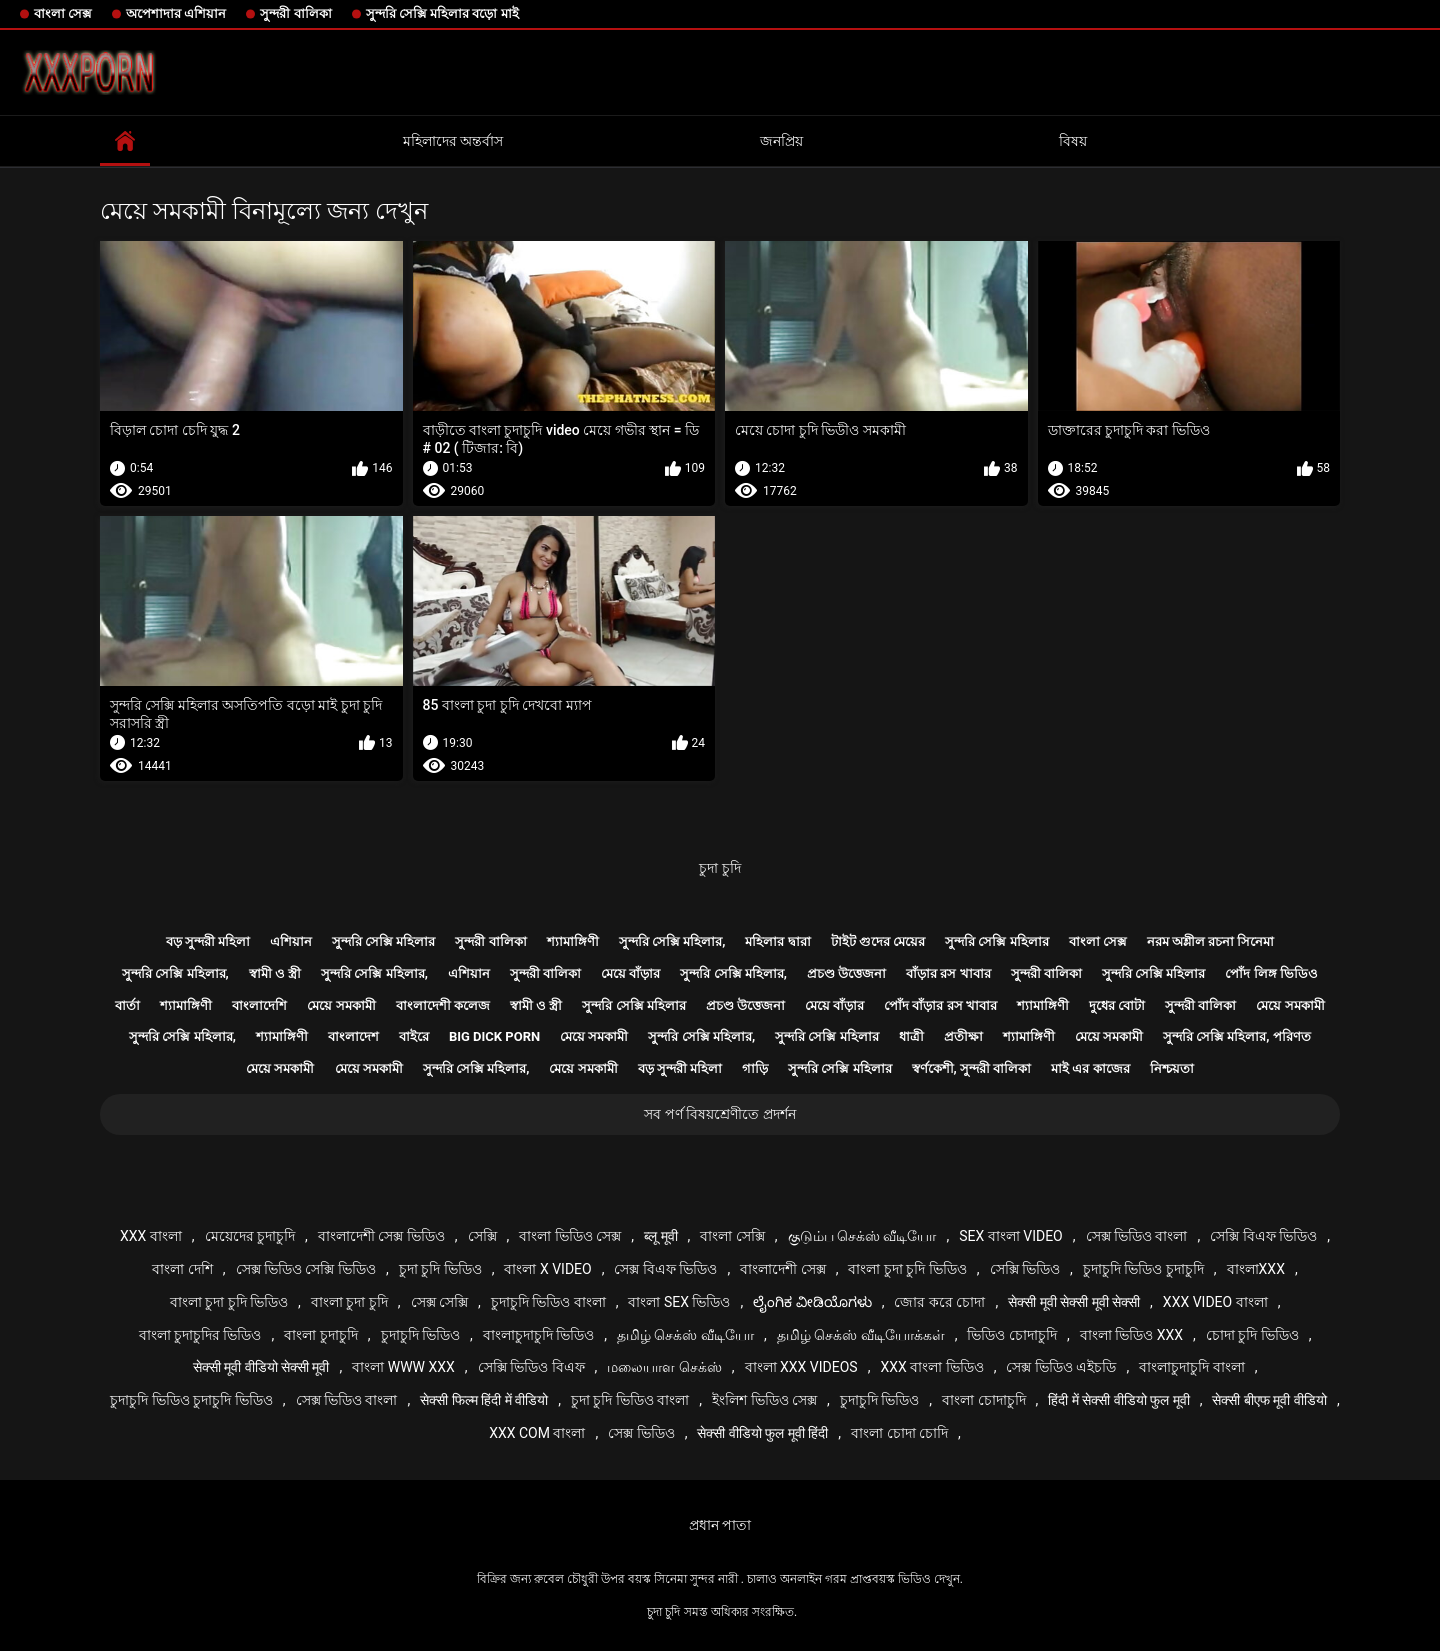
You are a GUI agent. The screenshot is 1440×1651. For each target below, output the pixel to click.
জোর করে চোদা (939, 1302)
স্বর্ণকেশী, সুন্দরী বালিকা (972, 1068)
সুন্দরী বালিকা (295, 13)
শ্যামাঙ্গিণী (573, 941)
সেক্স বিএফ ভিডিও (665, 1269)
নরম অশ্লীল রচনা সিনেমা (1211, 941)
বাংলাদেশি (259, 1005)
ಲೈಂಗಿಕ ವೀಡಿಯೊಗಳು (812, 1302)
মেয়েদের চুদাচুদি (250, 1236)
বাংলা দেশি (182, 1269)
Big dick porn (494, 1036)
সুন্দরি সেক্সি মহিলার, (672, 941)
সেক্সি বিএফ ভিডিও (1263, 1236)
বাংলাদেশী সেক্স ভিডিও (381, 1236)
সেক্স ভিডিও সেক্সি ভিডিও (306, 1269)
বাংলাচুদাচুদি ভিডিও (538, 1335)
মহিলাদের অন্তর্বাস (453, 141)
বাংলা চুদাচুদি (320, 1335)
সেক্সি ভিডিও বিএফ (531, 1367)
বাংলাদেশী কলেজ (443, 1005)
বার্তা (127, 1005)
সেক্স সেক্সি (439, 1302)
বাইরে (414, 1036)
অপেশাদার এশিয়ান (176, 13)
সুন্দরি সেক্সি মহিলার (383, 941)
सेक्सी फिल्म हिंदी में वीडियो (484, 1400)
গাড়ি (755, 1068)
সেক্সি (482, 1236)
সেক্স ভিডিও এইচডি (1061, 1367)
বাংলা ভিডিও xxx (1131, 1335)
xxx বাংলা (151, 1236)
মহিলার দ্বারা (777, 941)
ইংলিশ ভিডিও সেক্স (764, 1400)
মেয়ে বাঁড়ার (630, 973)
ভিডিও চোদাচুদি (1011, 1335)
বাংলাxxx (1256, 1269)
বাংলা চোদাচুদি (983, 1400)
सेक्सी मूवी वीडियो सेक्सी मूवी (261, 1367)
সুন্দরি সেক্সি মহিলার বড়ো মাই (442, 13)
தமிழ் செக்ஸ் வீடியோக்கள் (861, 1335)
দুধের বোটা (1117, 1005)
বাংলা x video (547, 1269)
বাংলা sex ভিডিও (679, 1302)
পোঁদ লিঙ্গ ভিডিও (1271, 973)
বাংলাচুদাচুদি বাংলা (1191, 1367)
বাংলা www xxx (403, 1367)
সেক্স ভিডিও (641, 1433)
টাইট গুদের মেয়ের (878, 941)
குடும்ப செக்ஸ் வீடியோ (862, 1236)
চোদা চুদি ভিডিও (1252, 1335)
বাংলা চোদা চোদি (899, 1433)
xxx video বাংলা (1215, 1302)
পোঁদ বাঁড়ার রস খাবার (940, 1005)
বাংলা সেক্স (63, 13)
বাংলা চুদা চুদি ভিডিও (907, 1269)
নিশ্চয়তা (1172, 1068)
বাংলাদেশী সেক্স (782, 1269)
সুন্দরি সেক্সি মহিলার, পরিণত (1237, 1036)
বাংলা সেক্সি (732, 1236)
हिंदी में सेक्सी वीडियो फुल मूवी (1118, 1400)
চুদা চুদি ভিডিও (440, 1269)
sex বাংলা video (1011, 1236)
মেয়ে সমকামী (341, 1005)
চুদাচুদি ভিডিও (420, 1335)
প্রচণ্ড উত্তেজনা (846, 973)
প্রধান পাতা (720, 1525)
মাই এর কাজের (1090, 1068)
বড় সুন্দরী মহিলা (208, 941)
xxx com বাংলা (537, 1433)
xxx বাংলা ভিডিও (931, 1367)
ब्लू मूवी (660, 1236)
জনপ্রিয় (781, 141)
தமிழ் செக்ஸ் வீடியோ (685, 1335)
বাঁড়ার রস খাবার (948, 973)
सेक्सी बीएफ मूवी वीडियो (1269, 1400)
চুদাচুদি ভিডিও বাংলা (548, 1302)
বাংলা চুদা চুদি (349, 1302)
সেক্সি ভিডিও (1025, 1269)
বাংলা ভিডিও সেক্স (570, 1236)
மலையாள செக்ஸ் (664, 1367)
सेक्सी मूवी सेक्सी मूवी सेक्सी (1074, 1302)
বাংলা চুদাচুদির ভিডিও (200, 1335)
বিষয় (1073, 141)
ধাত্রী (911, 1036)
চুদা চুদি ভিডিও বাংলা (630, 1400)
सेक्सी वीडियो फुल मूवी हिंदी (762, 1433)
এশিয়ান (291, 941)
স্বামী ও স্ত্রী (275, 973)
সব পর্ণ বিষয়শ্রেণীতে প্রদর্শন (719, 1114)
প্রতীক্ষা (963, 1036)
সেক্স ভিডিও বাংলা (1137, 1236)
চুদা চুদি (719, 868)
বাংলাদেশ (353, 1036)
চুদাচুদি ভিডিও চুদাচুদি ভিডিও (191, 1400)
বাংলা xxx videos (801, 1367)
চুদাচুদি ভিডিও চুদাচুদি (1143, 1269)
